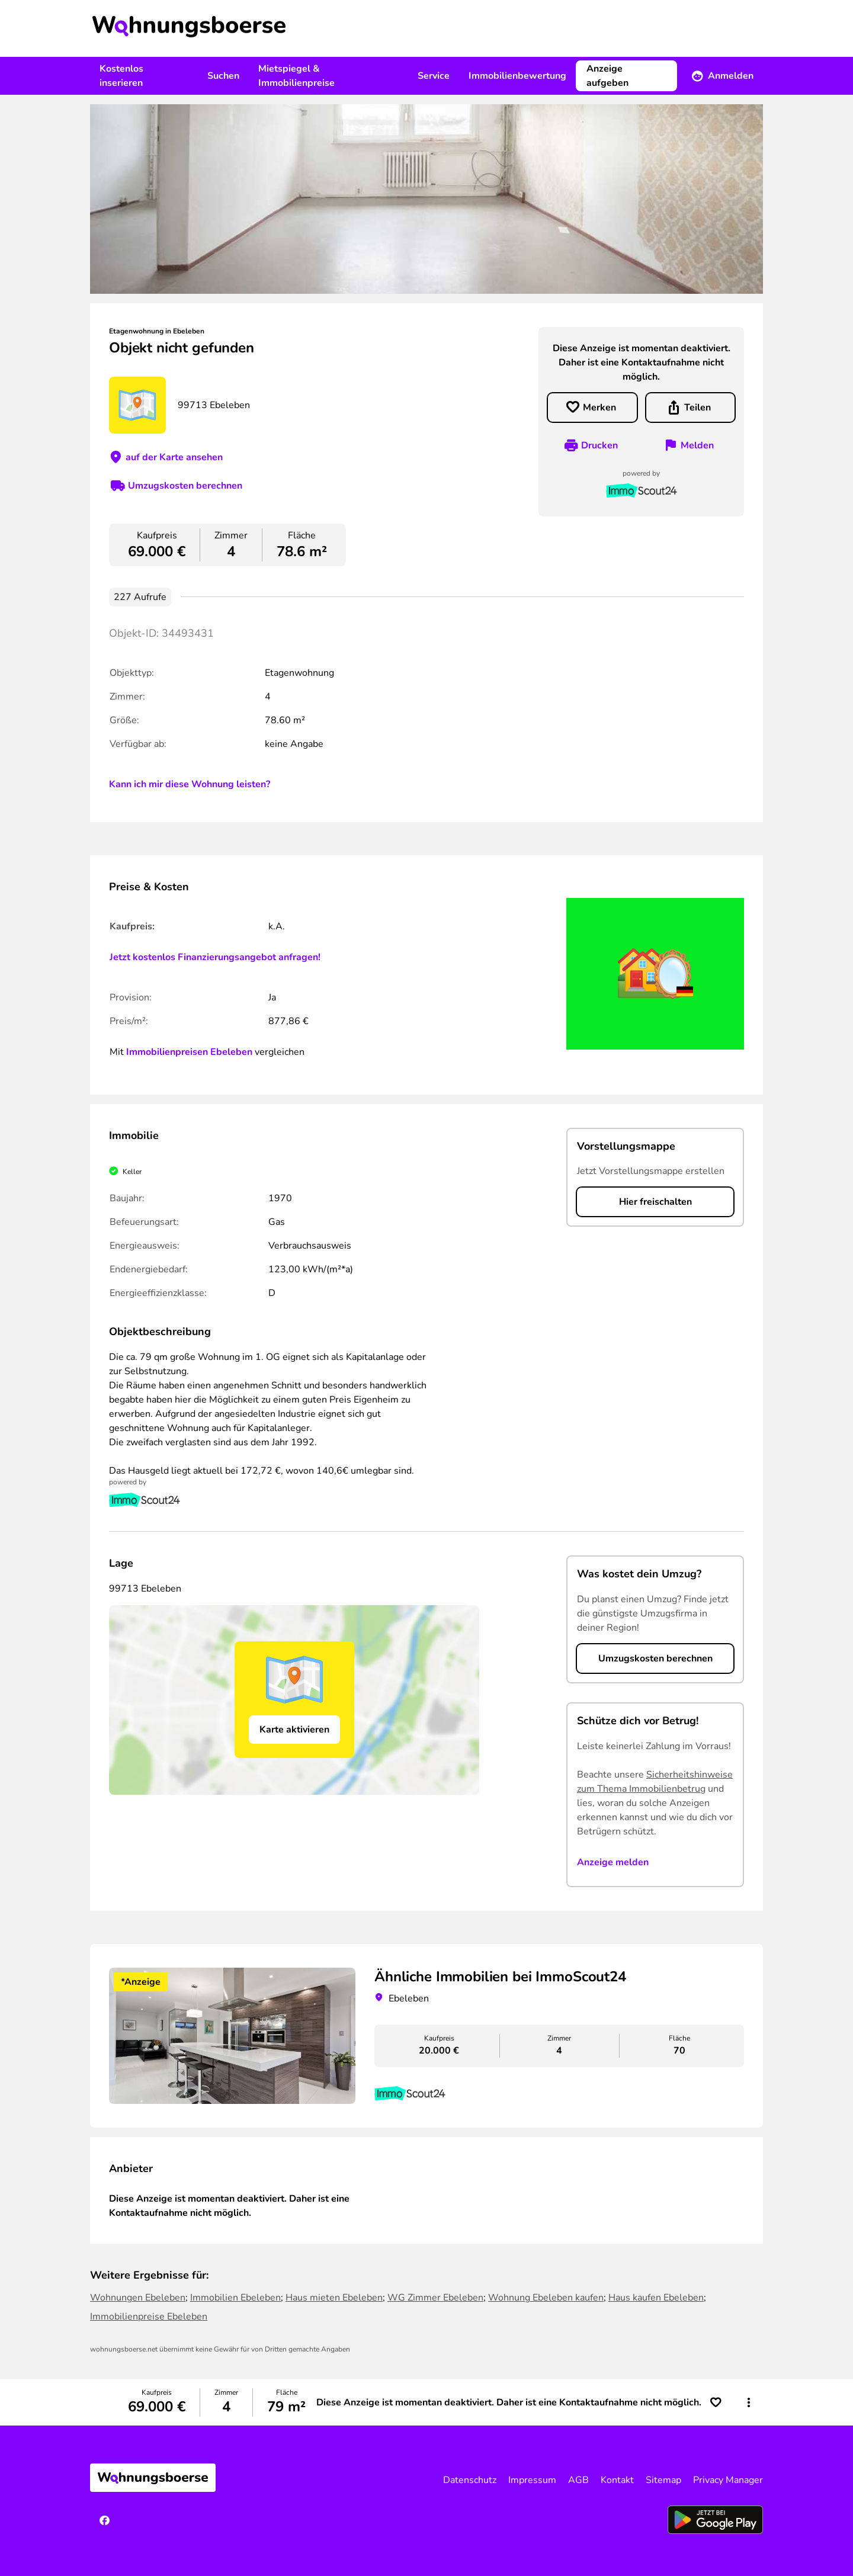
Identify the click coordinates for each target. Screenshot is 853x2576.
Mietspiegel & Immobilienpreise (296, 75)
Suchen (223, 75)
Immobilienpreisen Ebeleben (189, 1051)
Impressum (532, 2480)
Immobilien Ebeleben (235, 2297)
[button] (749, 2402)
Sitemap (663, 2480)
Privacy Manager (728, 2480)
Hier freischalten (655, 1201)
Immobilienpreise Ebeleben (148, 2316)
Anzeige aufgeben (607, 75)
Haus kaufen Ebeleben (656, 2297)
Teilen (697, 407)
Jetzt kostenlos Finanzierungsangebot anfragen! (215, 957)
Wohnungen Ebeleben (137, 2297)
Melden (697, 445)
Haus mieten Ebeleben (334, 2297)
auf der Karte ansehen (174, 457)
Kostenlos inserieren (121, 75)
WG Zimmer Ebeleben (435, 2297)
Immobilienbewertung (517, 75)
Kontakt (617, 2480)
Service (434, 75)
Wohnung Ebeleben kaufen (546, 2297)
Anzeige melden (613, 1862)
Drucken (599, 445)
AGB (578, 2480)
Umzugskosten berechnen (185, 485)
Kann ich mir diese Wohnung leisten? (189, 784)
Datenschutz (469, 2480)
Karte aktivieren (294, 1729)
